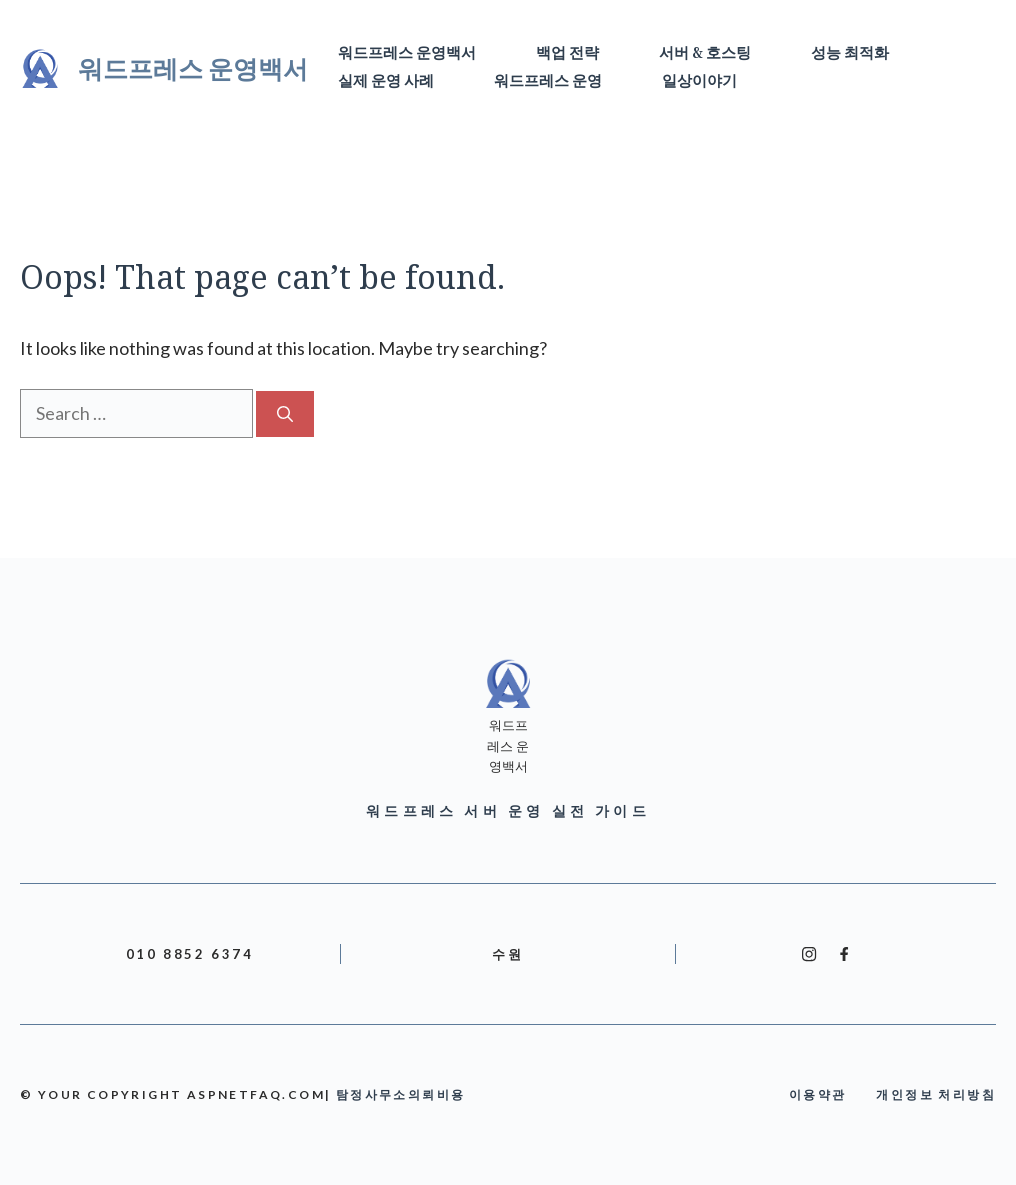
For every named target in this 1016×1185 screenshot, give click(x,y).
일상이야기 (699, 81)
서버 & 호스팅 (705, 53)
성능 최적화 (850, 53)
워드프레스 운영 (548, 81)
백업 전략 (567, 53)
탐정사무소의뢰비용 (401, 1094)
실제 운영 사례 (386, 81)
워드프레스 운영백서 (193, 68)
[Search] (285, 414)
